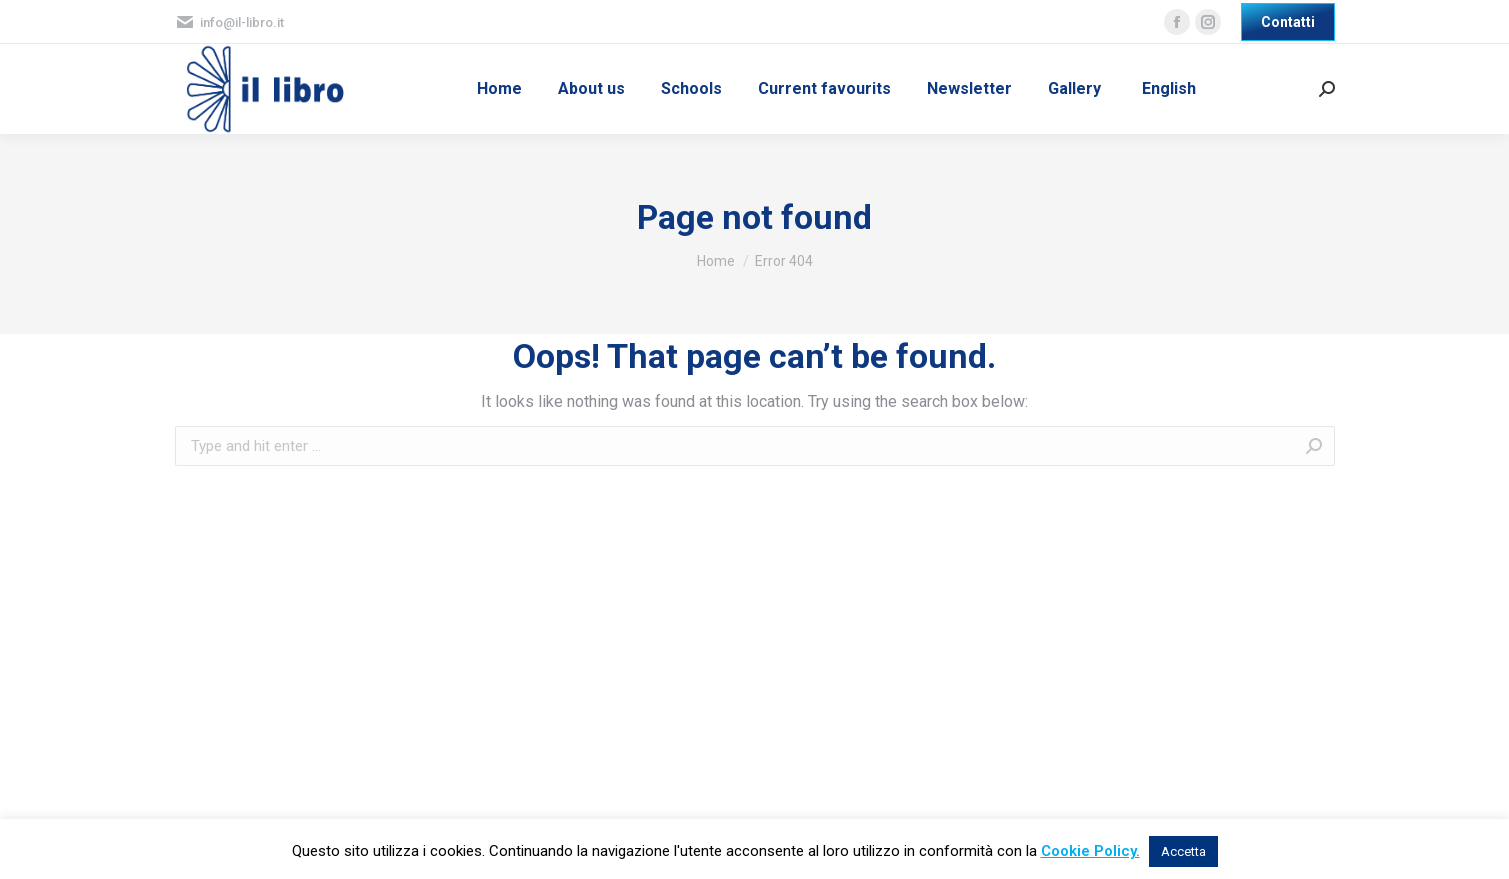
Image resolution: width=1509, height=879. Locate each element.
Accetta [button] (1183, 851)
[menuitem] (499, 89)
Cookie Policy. (1090, 851)
